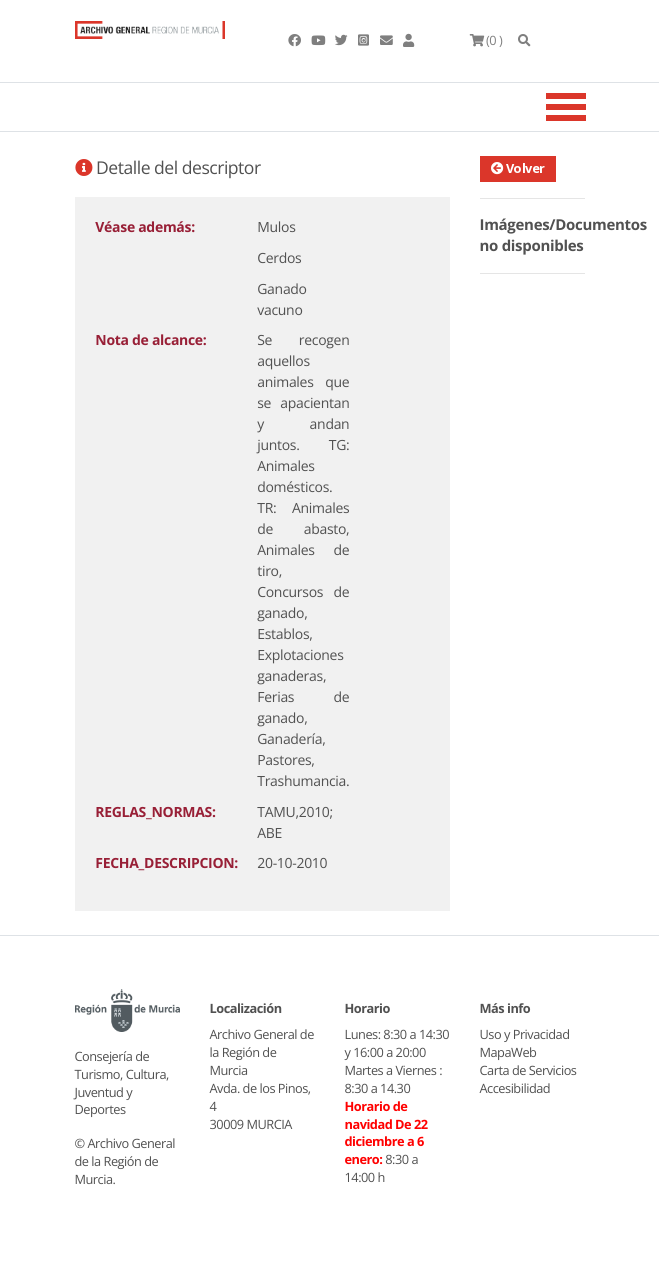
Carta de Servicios (528, 1070)
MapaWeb (508, 1052)
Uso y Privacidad (525, 1034)
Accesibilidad (515, 1088)
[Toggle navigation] (591, 107)
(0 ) (486, 40)
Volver (518, 168)
